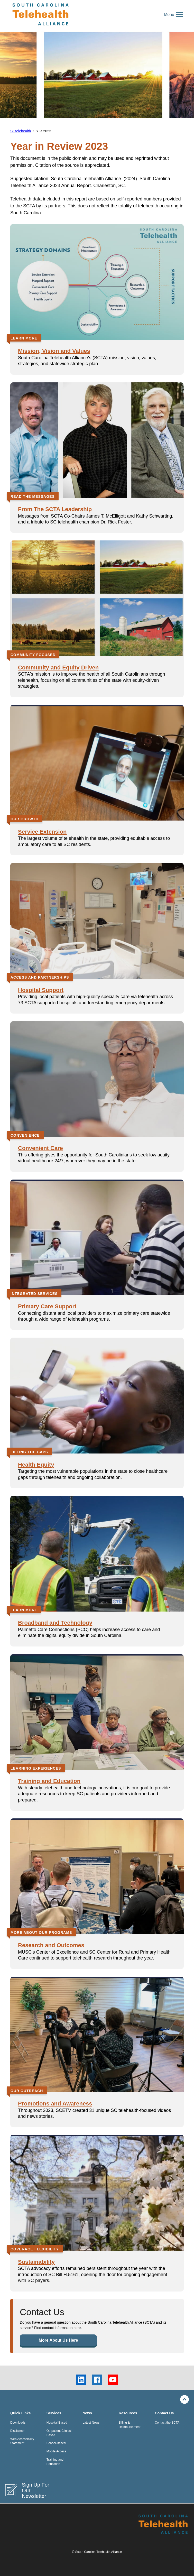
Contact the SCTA (167, 2422)
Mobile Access (56, 2451)
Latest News (90, 2422)
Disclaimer (17, 2431)
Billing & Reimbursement (130, 2425)
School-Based (56, 2443)
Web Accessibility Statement (22, 2441)
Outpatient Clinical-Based (59, 2433)
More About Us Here (58, 2340)
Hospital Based (57, 2422)
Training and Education (55, 2462)
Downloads (17, 2422)
